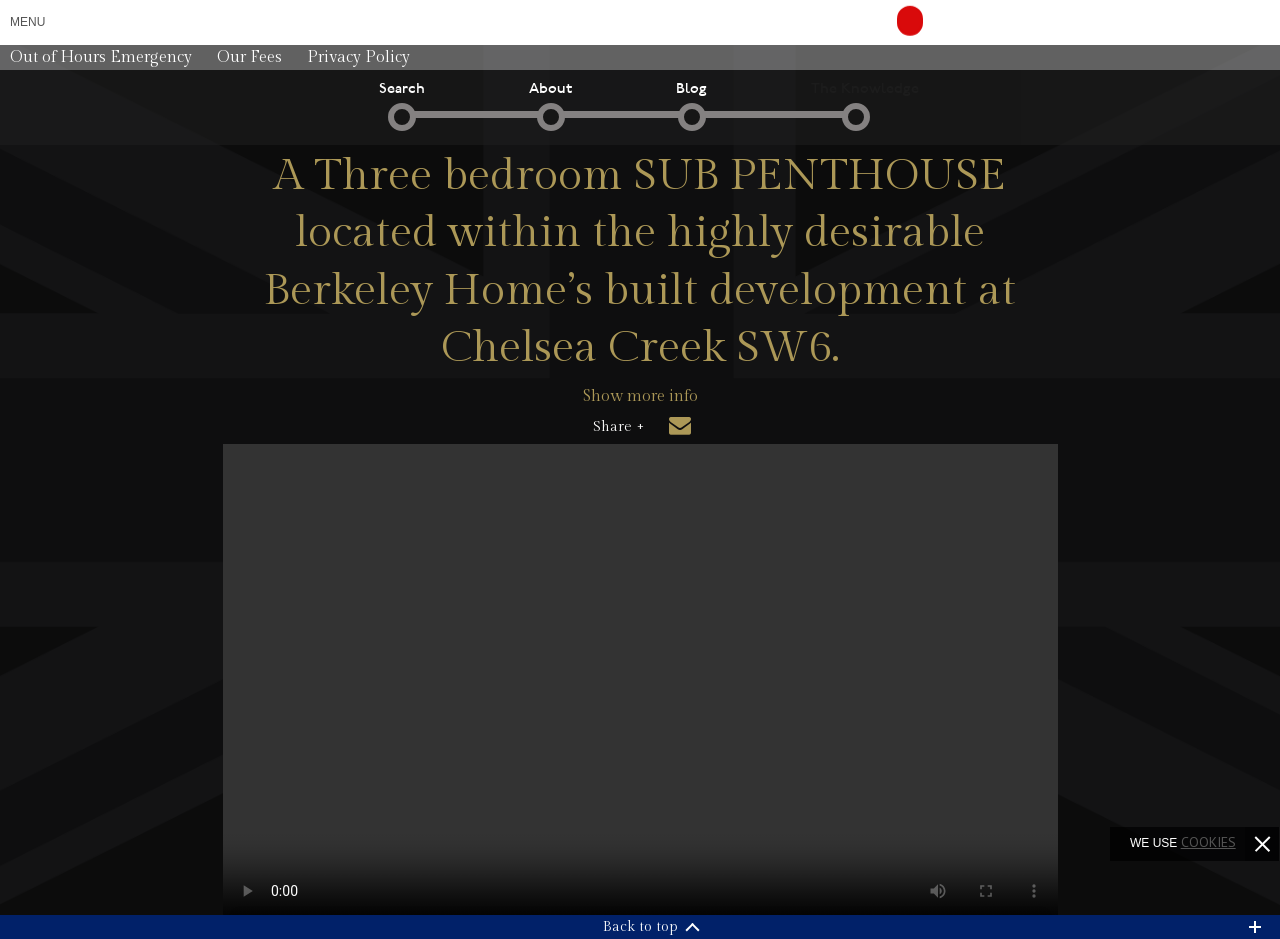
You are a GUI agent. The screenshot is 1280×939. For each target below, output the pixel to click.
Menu (27, 22)
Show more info (640, 396)
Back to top (640, 927)
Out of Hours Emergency (101, 57)
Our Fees (249, 57)
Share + (618, 427)
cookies (1208, 842)
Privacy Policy (358, 57)
